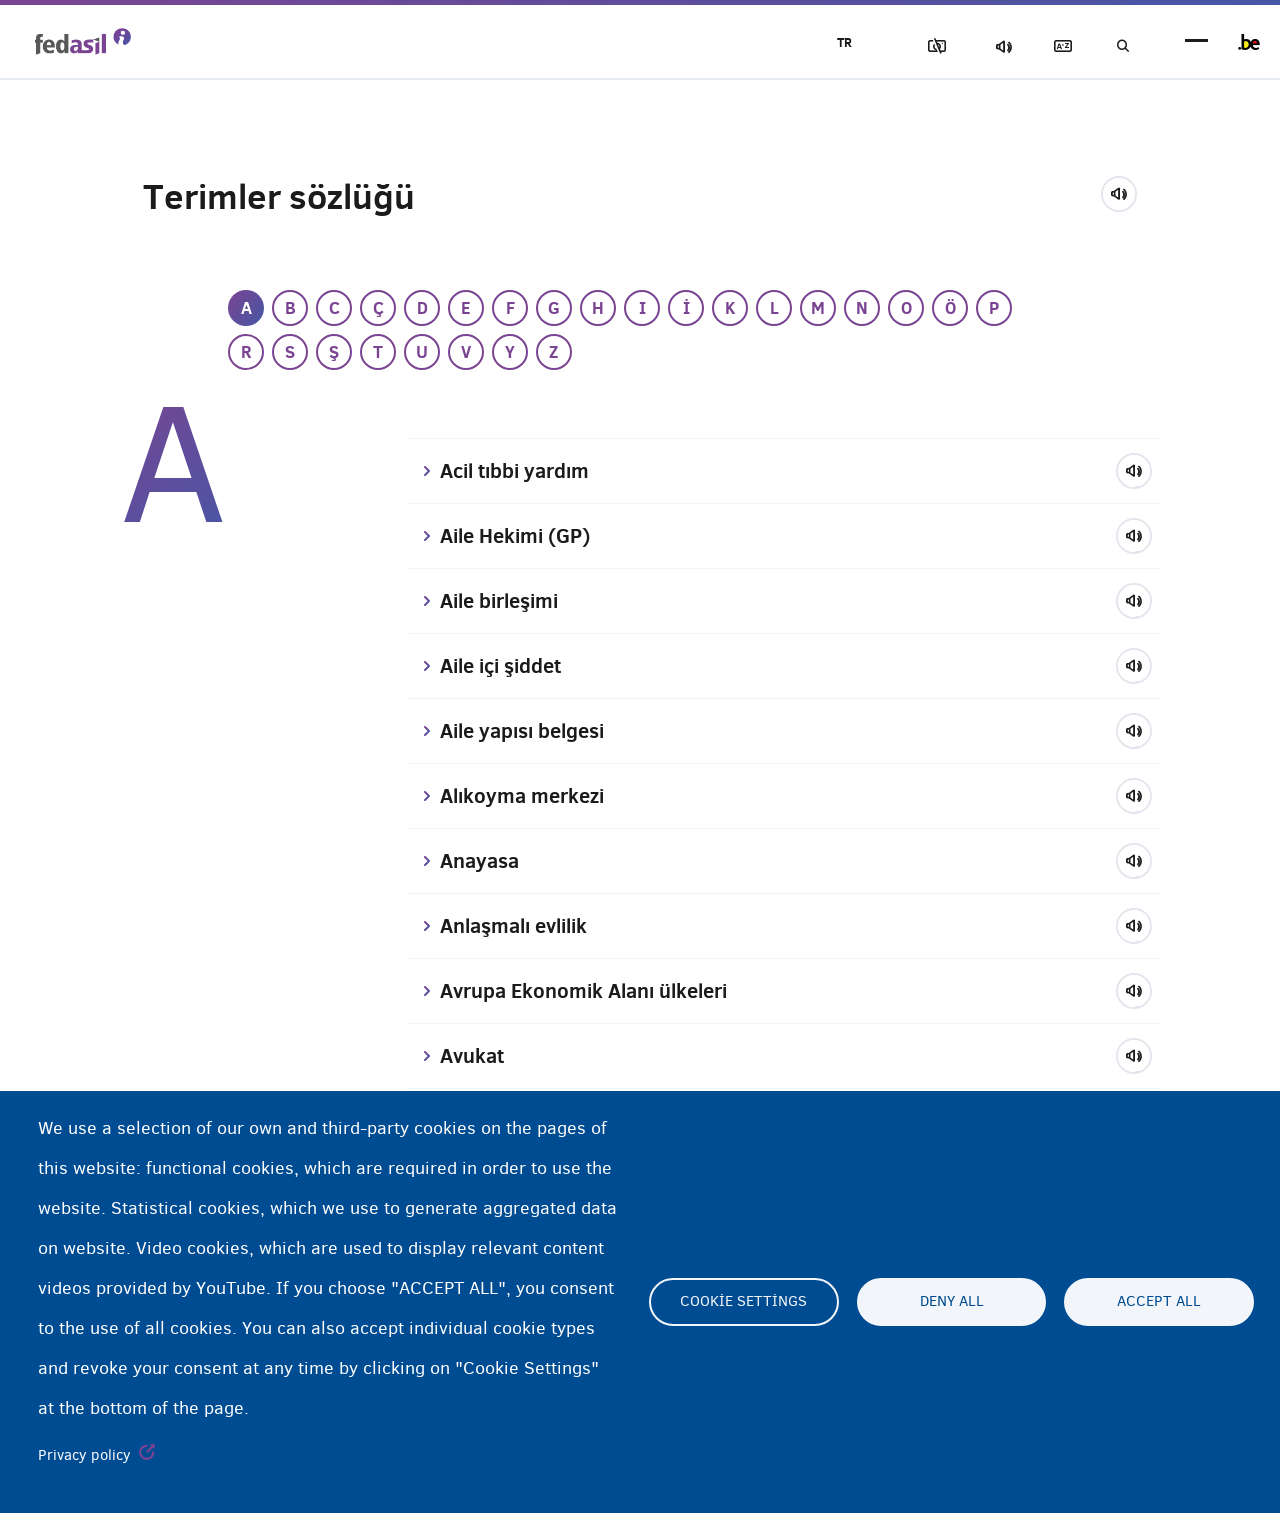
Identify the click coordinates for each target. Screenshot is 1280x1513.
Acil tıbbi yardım (521, 471)
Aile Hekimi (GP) (521, 536)
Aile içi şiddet (507, 666)
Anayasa (482, 861)
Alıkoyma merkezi (527, 796)
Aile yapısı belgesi (530, 731)
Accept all (1159, 1302)
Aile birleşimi (505, 601)
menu (1196, 42)
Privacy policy (84, 1455)
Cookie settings (743, 1302)
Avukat (474, 1056)
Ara (1120, 46)
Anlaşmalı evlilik (521, 926)
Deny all (952, 1302)
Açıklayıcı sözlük (1051, 46)
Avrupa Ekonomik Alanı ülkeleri (594, 991)
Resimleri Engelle (911, 46)
